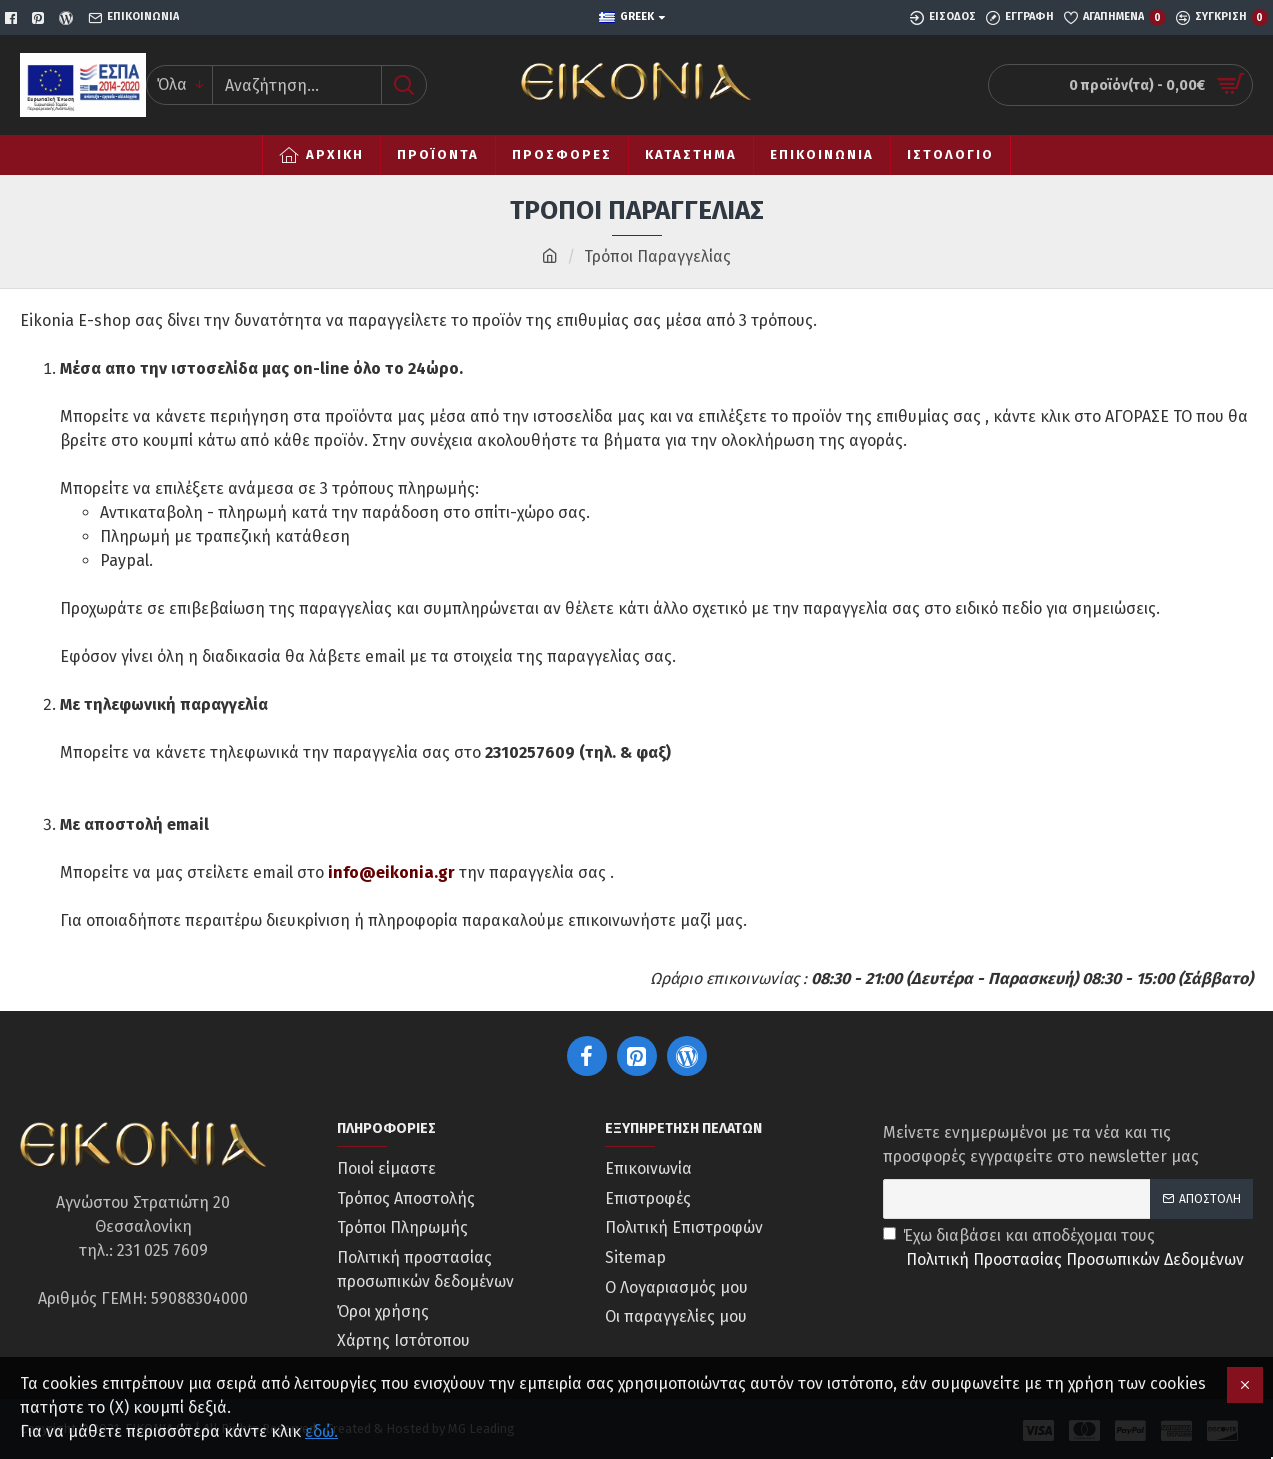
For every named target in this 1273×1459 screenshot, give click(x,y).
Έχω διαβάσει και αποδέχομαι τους (1065, 1249)
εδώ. (321, 1431)
